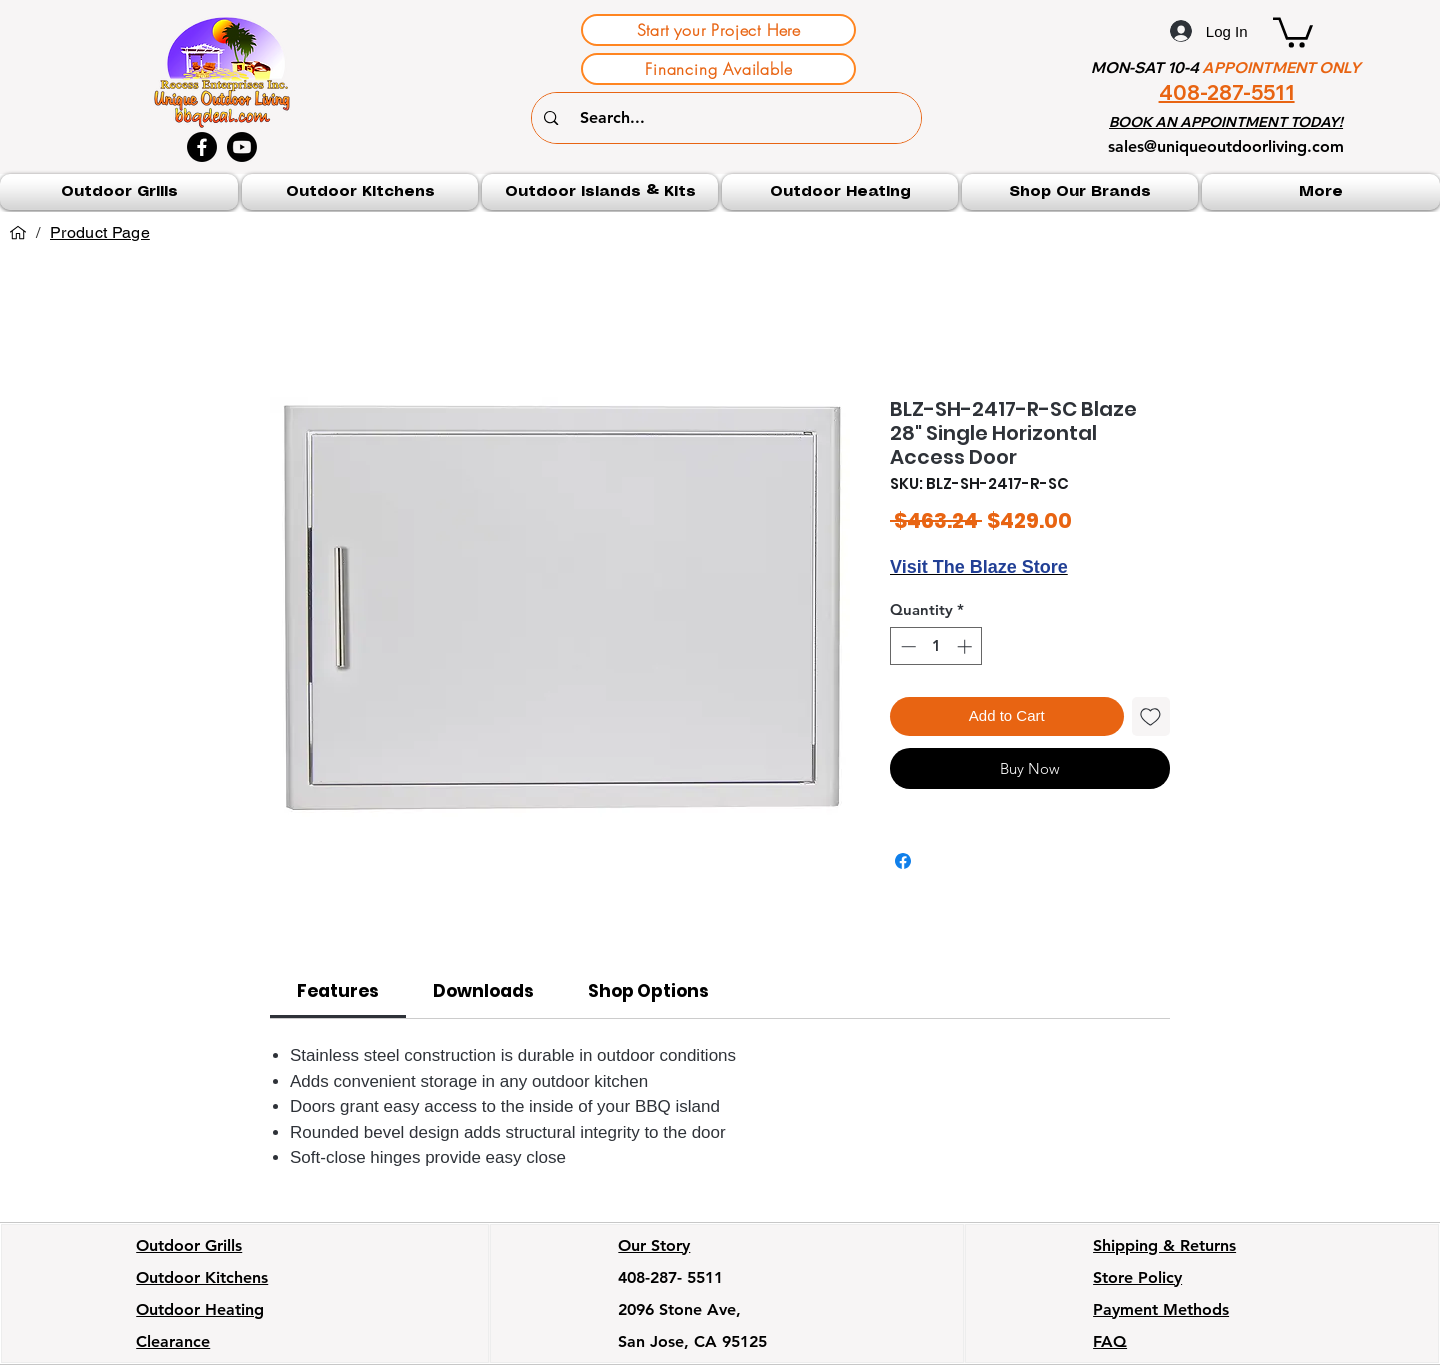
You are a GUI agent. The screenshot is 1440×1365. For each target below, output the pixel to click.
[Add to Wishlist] (1151, 716)
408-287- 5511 (670, 1277)
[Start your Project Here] (718, 30)
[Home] (18, 233)
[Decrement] (906, 646)
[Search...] (730, 118)
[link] (338, 991)
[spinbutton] (936, 646)
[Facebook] (202, 147)
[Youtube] (242, 147)
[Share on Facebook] (903, 861)
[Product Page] (100, 233)
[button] (1293, 31)
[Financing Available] (718, 69)
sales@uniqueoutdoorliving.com (1226, 146)
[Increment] (966, 646)
